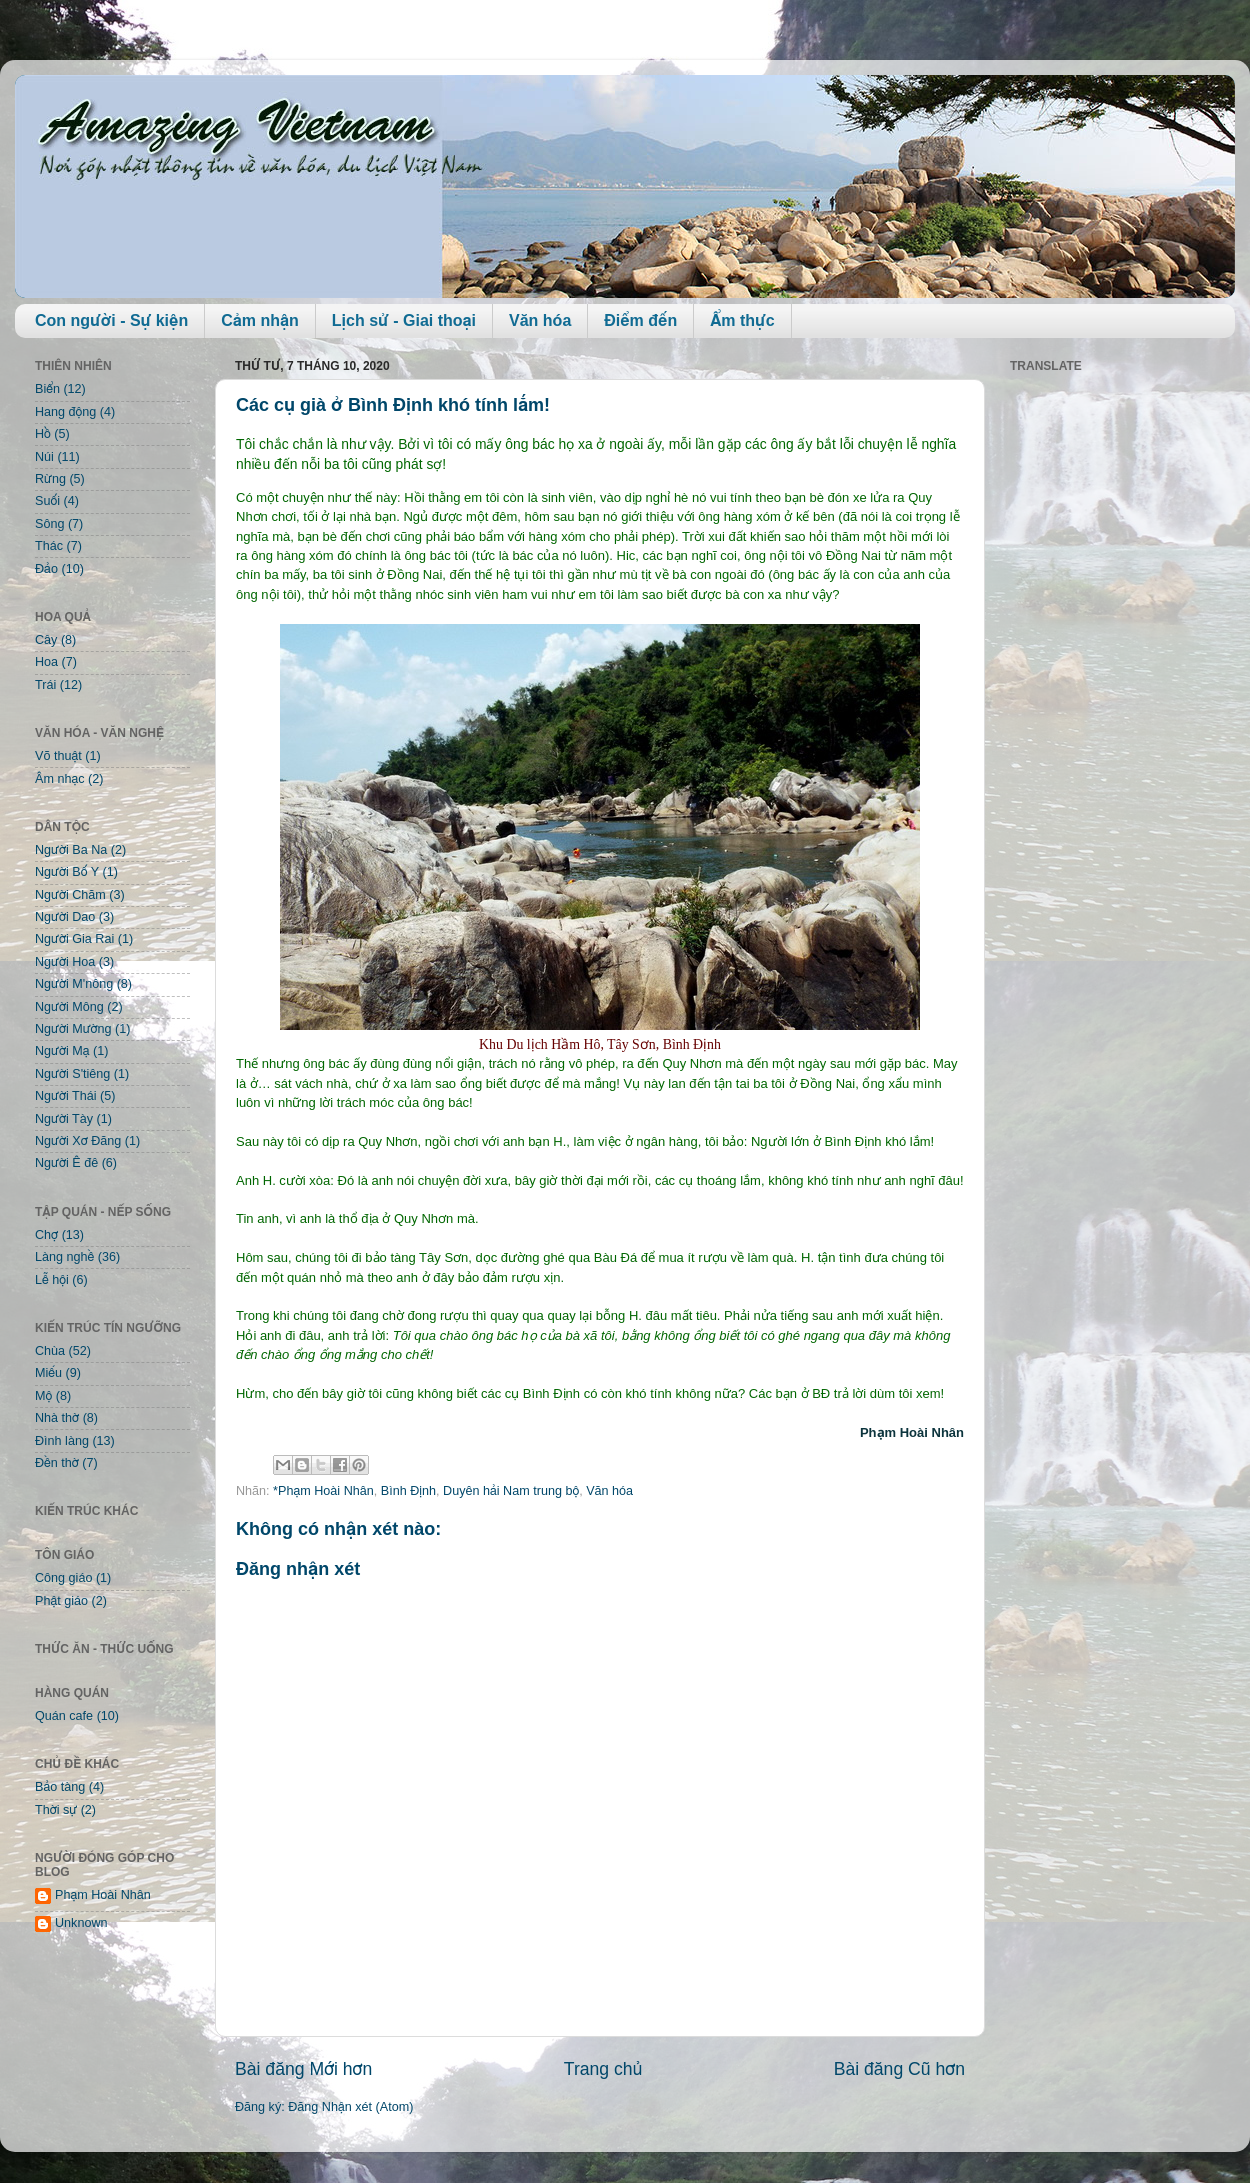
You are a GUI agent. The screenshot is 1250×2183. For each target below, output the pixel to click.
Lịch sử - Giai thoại (404, 320)
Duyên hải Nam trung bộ (511, 1491)
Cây (46, 640)
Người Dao (65, 917)
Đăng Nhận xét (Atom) (350, 2107)
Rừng (50, 479)
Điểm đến (640, 320)
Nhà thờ (57, 1418)
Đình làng (62, 1441)
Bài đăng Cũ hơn (899, 2069)
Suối (47, 501)
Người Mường (73, 1029)
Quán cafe (64, 1716)
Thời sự (56, 1810)
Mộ (43, 1396)
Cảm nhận (260, 320)
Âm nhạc (60, 779)
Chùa (50, 1351)
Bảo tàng (60, 1787)
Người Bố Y (67, 872)
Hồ (43, 434)
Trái (45, 685)
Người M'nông (74, 984)
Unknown (81, 1923)
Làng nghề (64, 1257)
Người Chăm (70, 895)
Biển (47, 389)
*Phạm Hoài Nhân (323, 1491)
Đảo (46, 569)
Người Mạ (62, 1051)
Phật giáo (61, 1601)
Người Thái (66, 1096)
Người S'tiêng (72, 1074)
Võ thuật (58, 756)
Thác (49, 546)
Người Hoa (65, 962)
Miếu (48, 1373)
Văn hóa (540, 320)
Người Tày (64, 1119)
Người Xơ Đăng (78, 1141)
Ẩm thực (742, 320)
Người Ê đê (66, 1163)
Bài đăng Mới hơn (303, 2069)
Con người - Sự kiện (111, 320)
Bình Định (408, 1491)
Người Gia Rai (74, 939)
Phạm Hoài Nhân (103, 1895)
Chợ (46, 1235)
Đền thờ (57, 1463)
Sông (49, 524)
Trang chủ (603, 2069)
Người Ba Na (71, 850)
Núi (44, 457)
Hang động (65, 412)
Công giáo (63, 1578)
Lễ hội (52, 1280)
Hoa (46, 662)
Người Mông (69, 1007)
